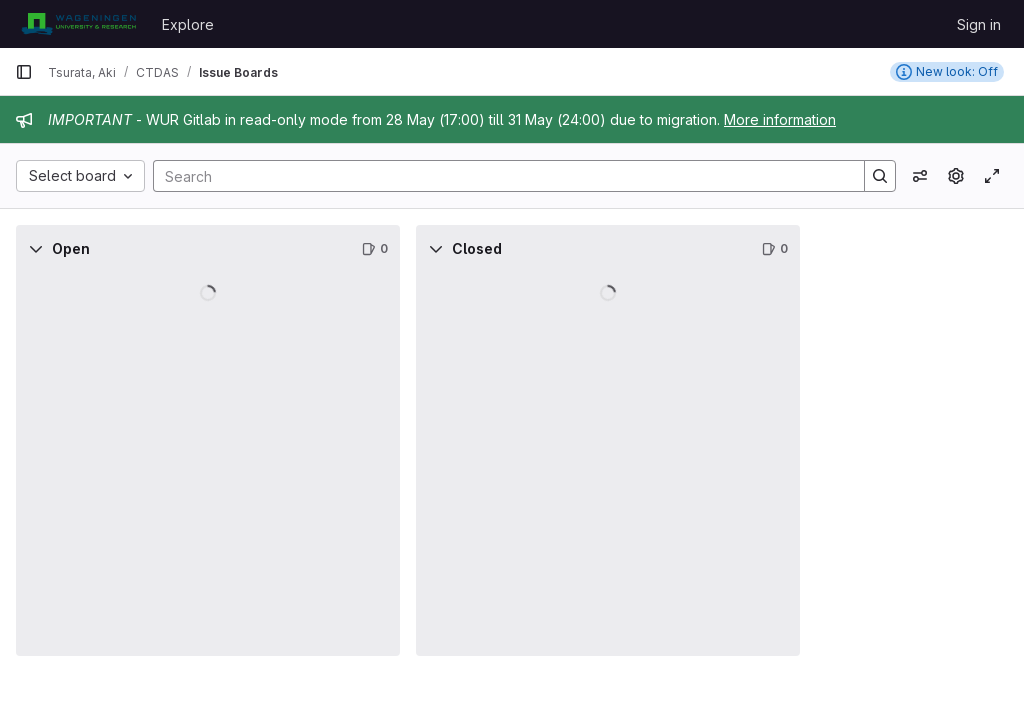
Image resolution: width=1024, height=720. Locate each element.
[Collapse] (36, 249)
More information (780, 119)
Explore (188, 24)
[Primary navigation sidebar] (24, 72)
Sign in (979, 24)
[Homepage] (78, 24)
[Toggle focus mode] (992, 176)
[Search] (499, 176)
